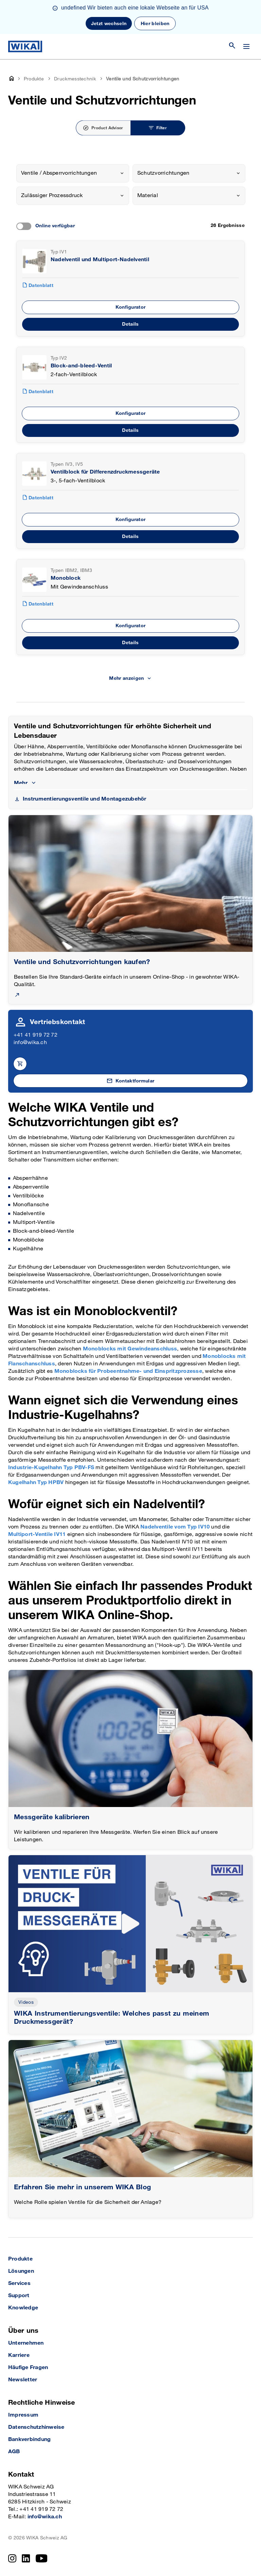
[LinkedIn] (26, 2558)
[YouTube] (42, 2558)
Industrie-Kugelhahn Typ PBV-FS (51, 1467)
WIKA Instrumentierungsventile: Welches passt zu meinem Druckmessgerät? (111, 2018)
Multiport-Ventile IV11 (37, 1534)
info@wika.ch (30, 1042)
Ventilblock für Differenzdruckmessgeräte (105, 472)
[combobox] (72, 173)
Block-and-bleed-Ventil (81, 366)
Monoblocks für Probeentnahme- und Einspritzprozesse (128, 1371)
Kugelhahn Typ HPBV (36, 1482)
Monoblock (66, 578)
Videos (26, 2002)
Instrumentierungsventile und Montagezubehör (84, 799)
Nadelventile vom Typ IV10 (175, 1527)
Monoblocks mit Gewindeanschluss (130, 1349)
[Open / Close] (246, 46)
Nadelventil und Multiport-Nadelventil (100, 259)
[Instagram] (12, 2558)
